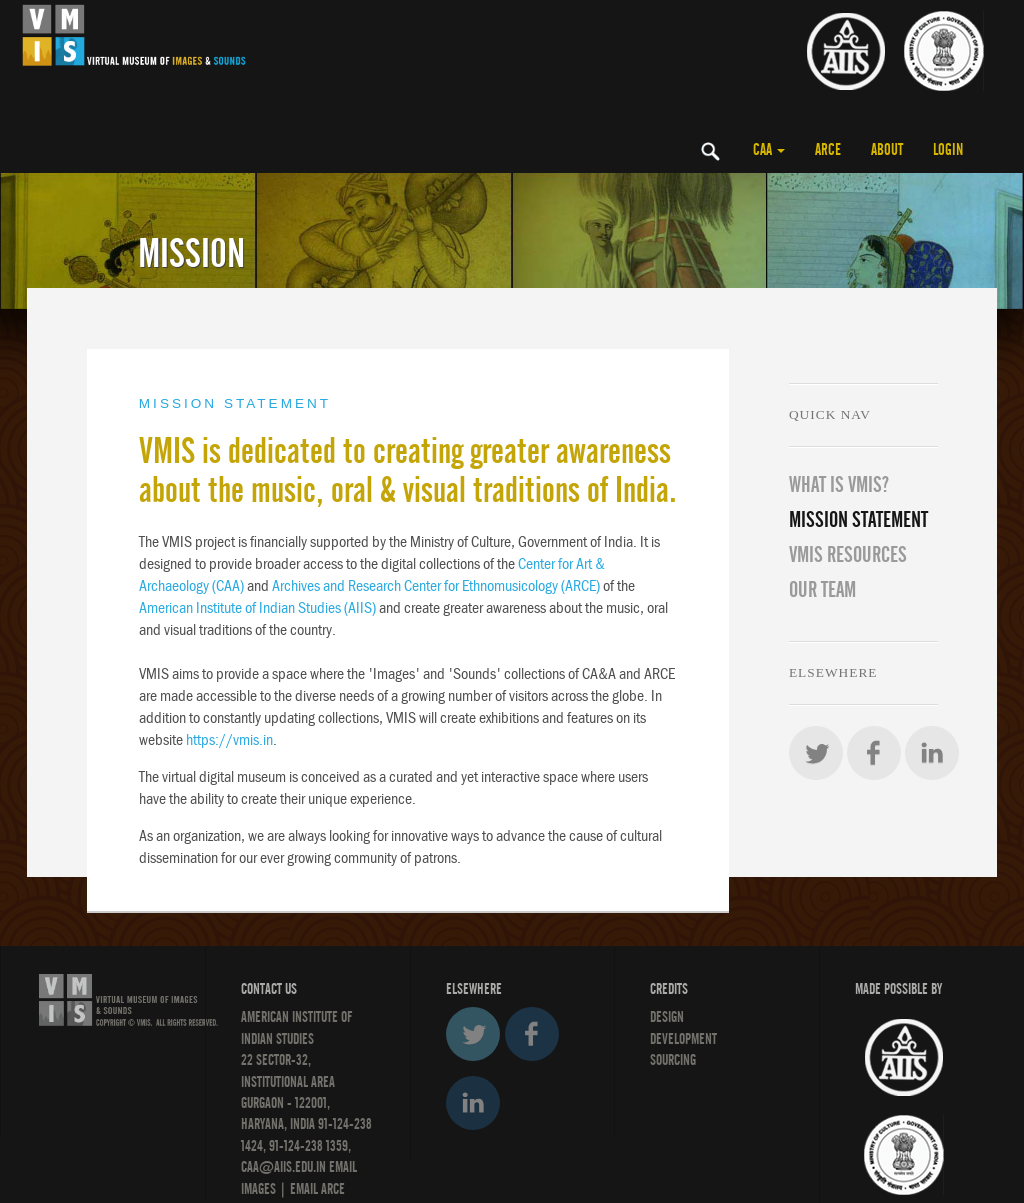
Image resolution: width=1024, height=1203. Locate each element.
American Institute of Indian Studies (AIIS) (257, 607)
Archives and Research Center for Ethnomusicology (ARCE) (436, 585)
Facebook (874, 753)
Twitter (816, 753)
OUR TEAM (822, 590)
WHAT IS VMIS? (839, 485)
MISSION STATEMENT (858, 520)
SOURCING (673, 1060)
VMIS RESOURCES (848, 555)
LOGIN (948, 150)
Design (667, 1017)
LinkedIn (932, 753)
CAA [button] (769, 150)
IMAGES (258, 1189)
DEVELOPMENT (683, 1039)
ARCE (828, 150)
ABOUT (887, 150)
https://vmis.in (229, 739)
